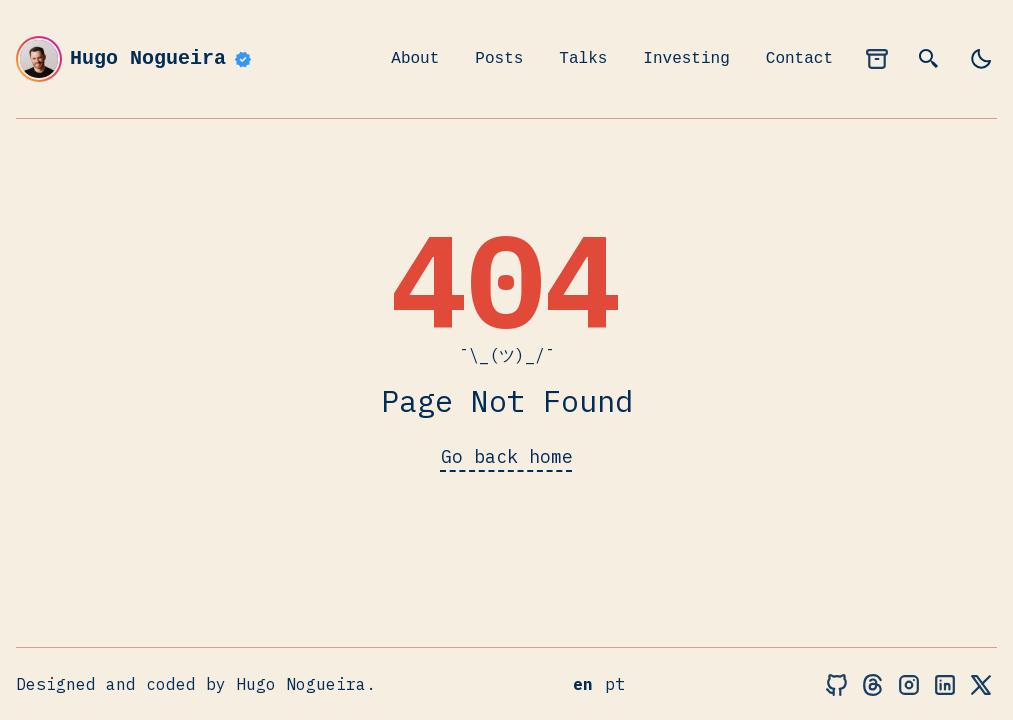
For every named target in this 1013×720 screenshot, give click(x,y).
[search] (929, 59)
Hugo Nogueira (135, 59)
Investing (686, 59)
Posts (499, 59)
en (583, 684)
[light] (981, 59)
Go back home (507, 456)
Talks (583, 59)
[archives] (877, 59)
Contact (799, 59)
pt (615, 684)
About (415, 59)
